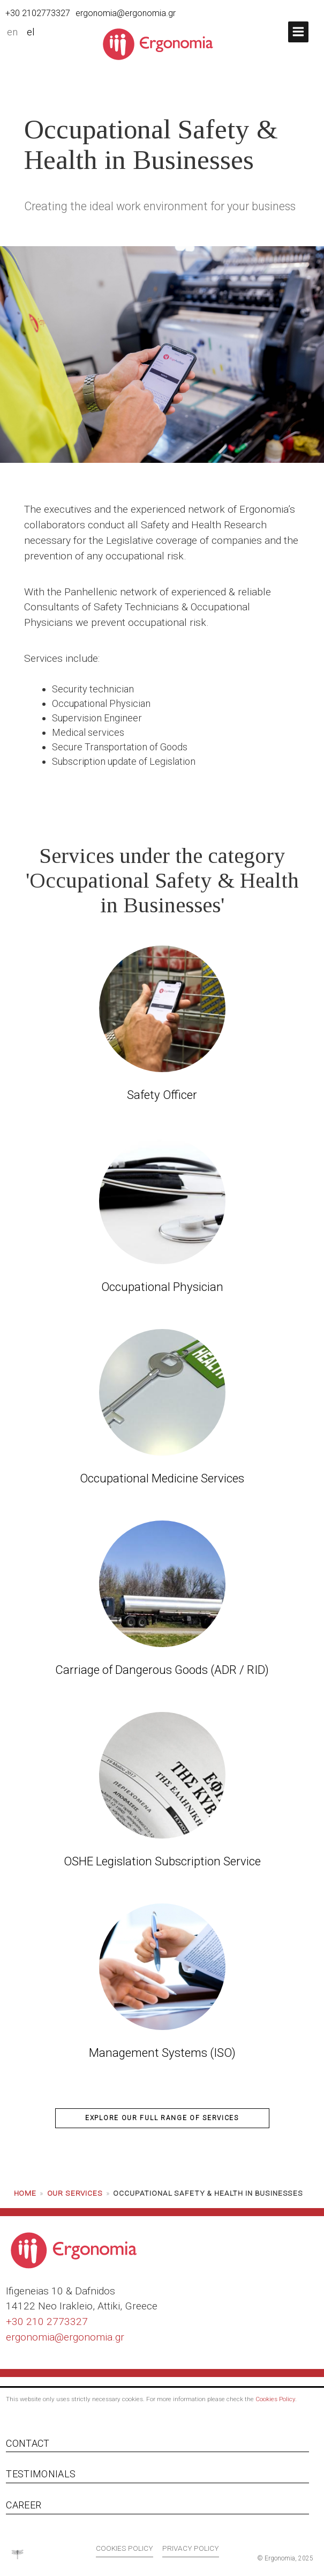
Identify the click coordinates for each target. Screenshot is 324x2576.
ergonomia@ (35, 2337)
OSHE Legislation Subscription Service (162, 1861)
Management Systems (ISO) (162, 2053)
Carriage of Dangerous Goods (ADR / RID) (162, 1670)
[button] (298, 31)
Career (23, 2505)
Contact (27, 2443)
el (31, 32)
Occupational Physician (162, 1287)
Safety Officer (162, 1095)
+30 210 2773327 (47, 2321)
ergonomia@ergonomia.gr (126, 13)
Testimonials (41, 2473)
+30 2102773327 (37, 13)
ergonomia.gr (94, 2337)
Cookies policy (124, 2548)
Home (25, 2193)
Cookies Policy (275, 2399)
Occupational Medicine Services (162, 1478)
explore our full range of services (162, 2118)
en (12, 32)
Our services (75, 2193)
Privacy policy (190, 2548)
